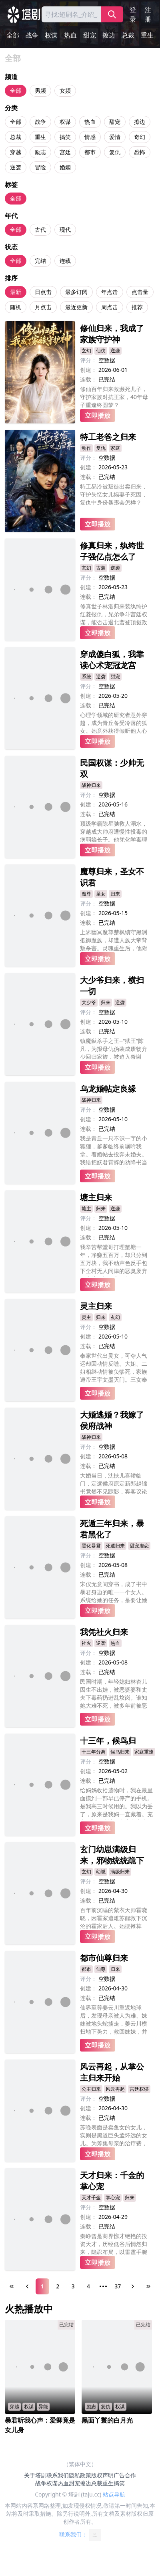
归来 (115, 893)
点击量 (140, 292)
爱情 (114, 137)
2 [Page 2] (57, 2286)
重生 (147, 35)
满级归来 (120, 1871)
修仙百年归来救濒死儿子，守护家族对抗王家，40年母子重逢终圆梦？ (114, 396)
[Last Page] (148, 2286)
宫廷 (65, 152)
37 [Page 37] (117, 2286)
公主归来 (91, 2088)
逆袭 (15, 167)
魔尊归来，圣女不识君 (112, 877)
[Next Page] (133, 2286)
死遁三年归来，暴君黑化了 (112, 1529)
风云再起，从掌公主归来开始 (112, 2072)
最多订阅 (76, 292)
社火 (86, 1643)
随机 (15, 307)
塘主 (86, 1208)
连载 (65, 260)
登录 (133, 14)
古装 (101, 567)
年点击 (109, 292)
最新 (15, 292)
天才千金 (91, 2197)
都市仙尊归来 (104, 1957)
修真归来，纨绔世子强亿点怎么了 (112, 551)
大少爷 (89, 1002)
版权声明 (102, 2475)
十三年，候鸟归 (108, 1740)
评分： (88, 360)
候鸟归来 (120, 1751)
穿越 (15, 152)
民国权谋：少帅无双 (112, 768)
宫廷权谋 (139, 2088)
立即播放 (97, 415)
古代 (40, 229)
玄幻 (86, 350)
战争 (32, 35)
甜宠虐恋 (139, 1545)
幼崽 (101, 1871)
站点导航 (114, 2494)
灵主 (86, 1317)
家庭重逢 (144, 1751)
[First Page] (11, 2286)
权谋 (51, 35)
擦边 (108, 35)
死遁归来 (115, 1545)
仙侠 (101, 350)
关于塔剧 (35, 2475)
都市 (90, 152)
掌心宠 (113, 2197)
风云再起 (115, 2088)
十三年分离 (94, 1751)
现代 (65, 229)
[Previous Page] (27, 2286)
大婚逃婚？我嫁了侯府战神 (112, 1420)
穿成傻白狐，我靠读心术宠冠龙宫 (112, 660)
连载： (88, 379)
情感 (90, 137)
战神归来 (91, 785)
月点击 (43, 307)
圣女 (101, 893)
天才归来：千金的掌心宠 (112, 2181)
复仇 (114, 152)
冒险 (40, 167)
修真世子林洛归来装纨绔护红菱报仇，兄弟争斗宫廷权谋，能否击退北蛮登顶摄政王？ (113, 613)
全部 (12, 35)
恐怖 (139, 152)
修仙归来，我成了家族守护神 (112, 334)
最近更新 (76, 307)
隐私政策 (80, 2475)
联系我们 (57, 2475)
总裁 (128, 35)
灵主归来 (96, 1306)
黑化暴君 (91, 1545)
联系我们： (80, 2535)
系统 (86, 676)
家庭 (115, 448)
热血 (70, 35)
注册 (148, 14)
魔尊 (86, 893)
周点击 (109, 307)
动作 (86, 448)
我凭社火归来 (104, 1632)
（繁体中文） (80, 2464)
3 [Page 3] (73, 2286)
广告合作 (125, 2475)
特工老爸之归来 (108, 436)
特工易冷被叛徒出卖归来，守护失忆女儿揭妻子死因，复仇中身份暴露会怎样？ (113, 494)
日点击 (43, 292)
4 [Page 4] (88, 2286)
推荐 (137, 307)
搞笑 (65, 137)
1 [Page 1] (42, 2286)
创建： (88, 369)
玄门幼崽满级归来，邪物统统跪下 (112, 1855)
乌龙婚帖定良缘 (108, 1088)
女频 (65, 90)
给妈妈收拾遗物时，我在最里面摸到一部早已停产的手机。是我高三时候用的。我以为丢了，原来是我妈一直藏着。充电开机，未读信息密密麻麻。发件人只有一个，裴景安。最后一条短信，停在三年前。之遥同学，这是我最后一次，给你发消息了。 (116, 1803)
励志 (40, 152)
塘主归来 (96, 1197)
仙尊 (101, 1969)
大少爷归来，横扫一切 (112, 986)
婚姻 (65, 167)
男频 (40, 90)
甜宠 (89, 35)
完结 (40, 260)
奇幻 (139, 137)
